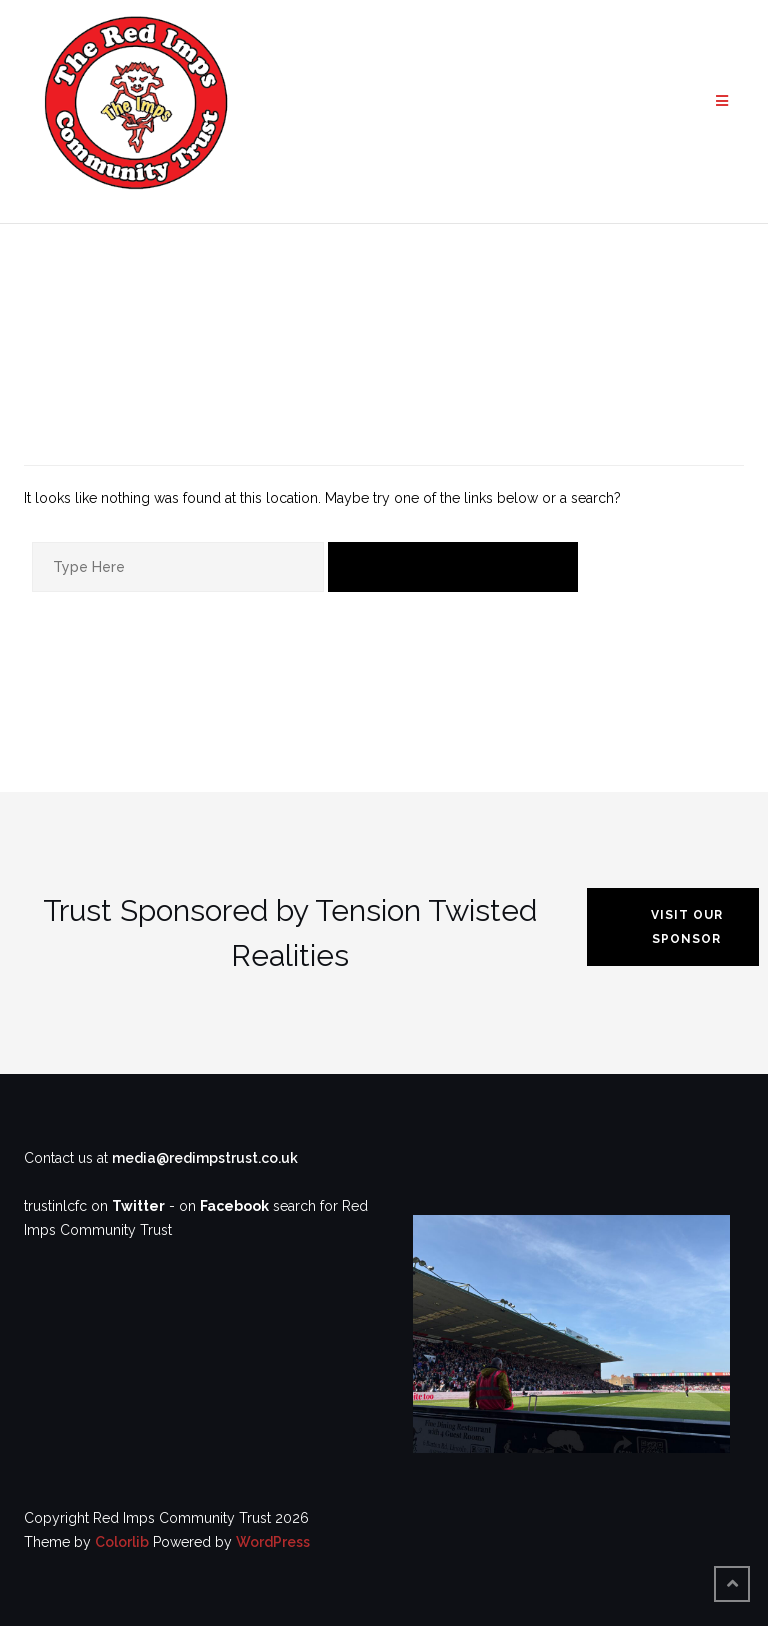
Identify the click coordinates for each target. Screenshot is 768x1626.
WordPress (273, 1542)
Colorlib (122, 1542)
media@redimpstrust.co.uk (205, 1158)
